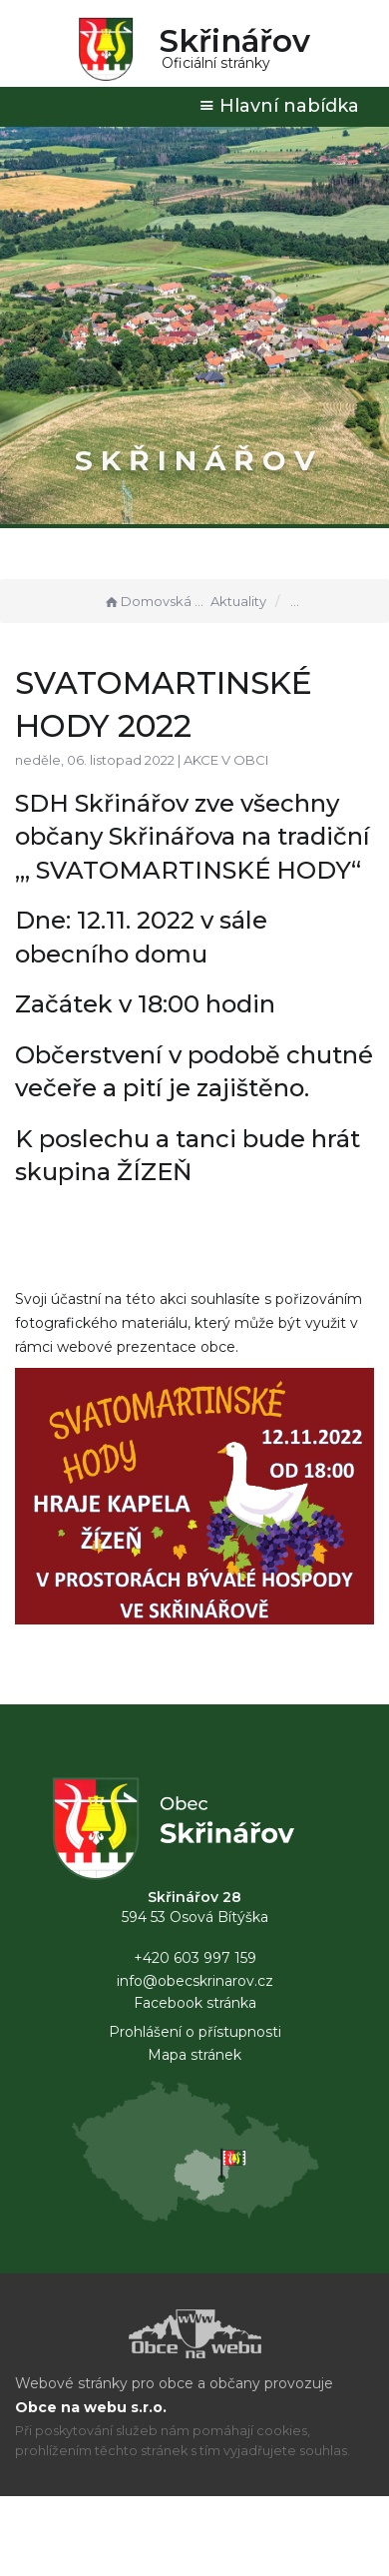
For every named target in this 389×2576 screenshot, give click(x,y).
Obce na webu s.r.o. (91, 2407)
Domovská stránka (154, 601)
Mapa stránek (194, 2055)
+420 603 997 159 (195, 1958)
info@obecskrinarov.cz (195, 1981)
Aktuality (238, 601)
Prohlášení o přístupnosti (195, 2032)
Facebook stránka (195, 2003)
